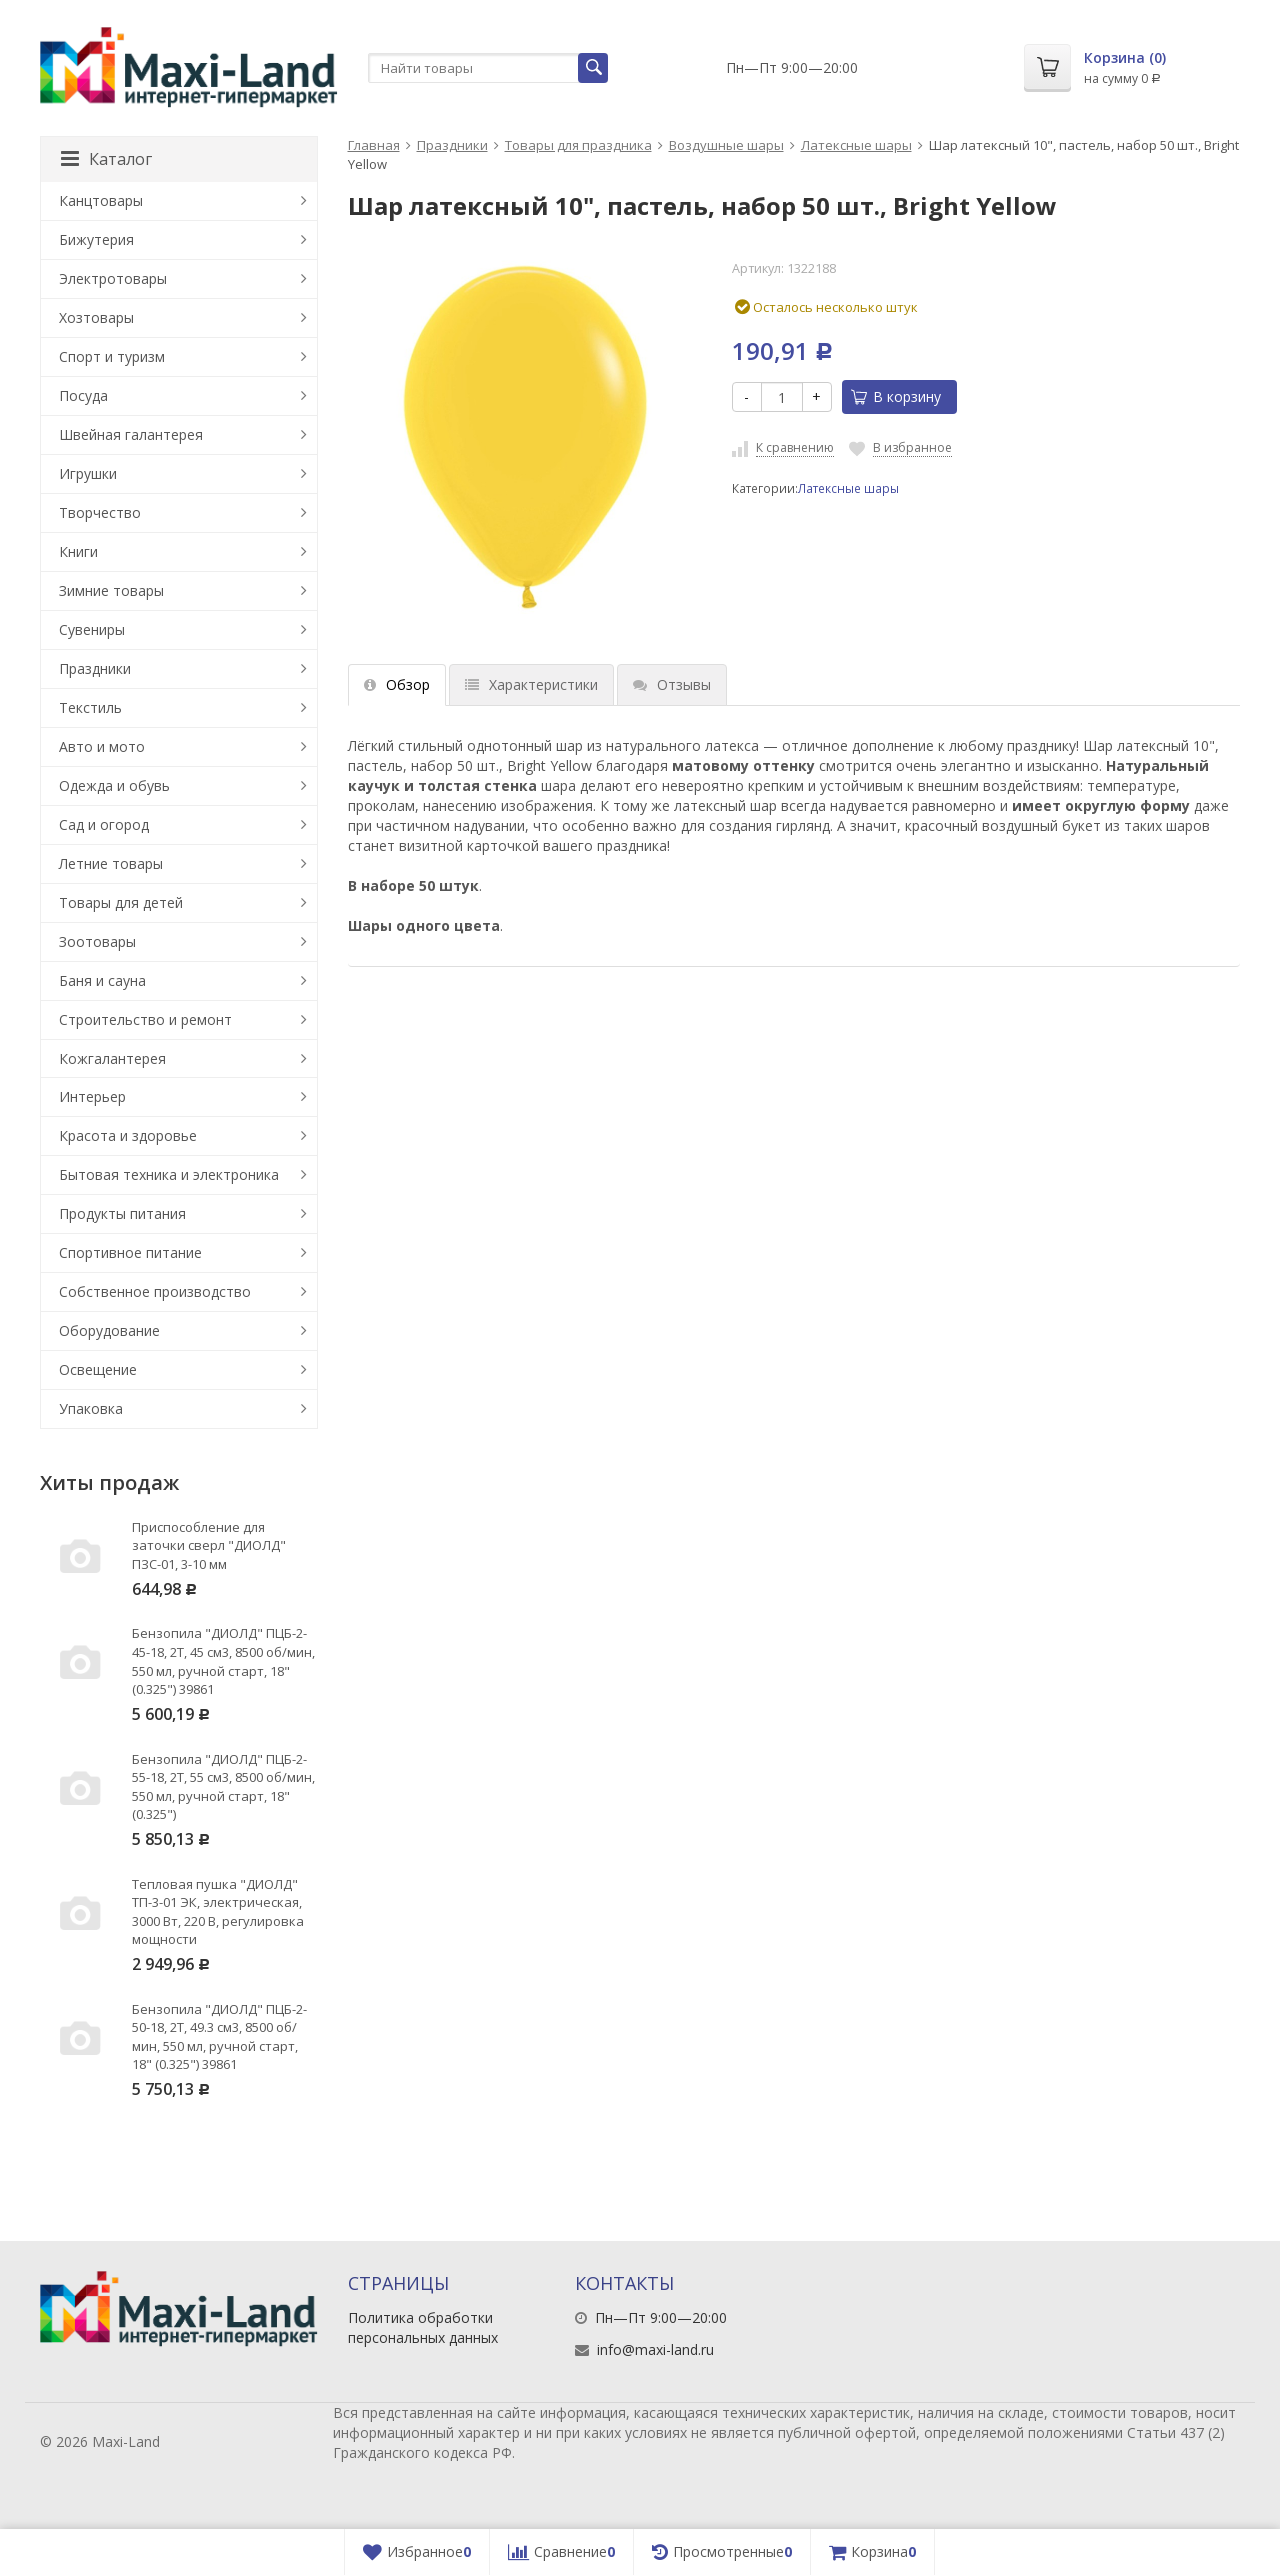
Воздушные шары (726, 145)
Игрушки (88, 473)
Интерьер (92, 1096)
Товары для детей (121, 902)
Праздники (452, 145)
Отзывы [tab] (672, 684)
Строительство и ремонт (145, 1019)
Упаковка (91, 1408)
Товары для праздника (578, 145)
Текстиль (90, 707)
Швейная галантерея (131, 434)
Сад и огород (104, 824)
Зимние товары (111, 590)
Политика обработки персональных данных (423, 2327)
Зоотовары (97, 941)
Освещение (98, 1369)
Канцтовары (101, 200)
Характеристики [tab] (531, 684)
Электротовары (113, 278)
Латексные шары (856, 145)
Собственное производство (155, 1291)
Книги (78, 551)
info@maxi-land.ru (655, 2349)
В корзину (896, 396)
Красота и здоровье (128, 1135)
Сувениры (92, 629)
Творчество (100, 512)
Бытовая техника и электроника (169, 1174)
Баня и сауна (102, 980)
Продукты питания (122, 1213)
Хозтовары (96, 317)
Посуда (83, 395)
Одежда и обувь (114, 785)
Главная (374, 145)
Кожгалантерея (112, 1058)
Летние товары (111, 863)
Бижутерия (96, 239)
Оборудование (109, 1330)
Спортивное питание (130, 1252)
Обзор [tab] (397, 684)
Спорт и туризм (112, 356)
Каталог (106, 159)
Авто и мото (102, 746)
